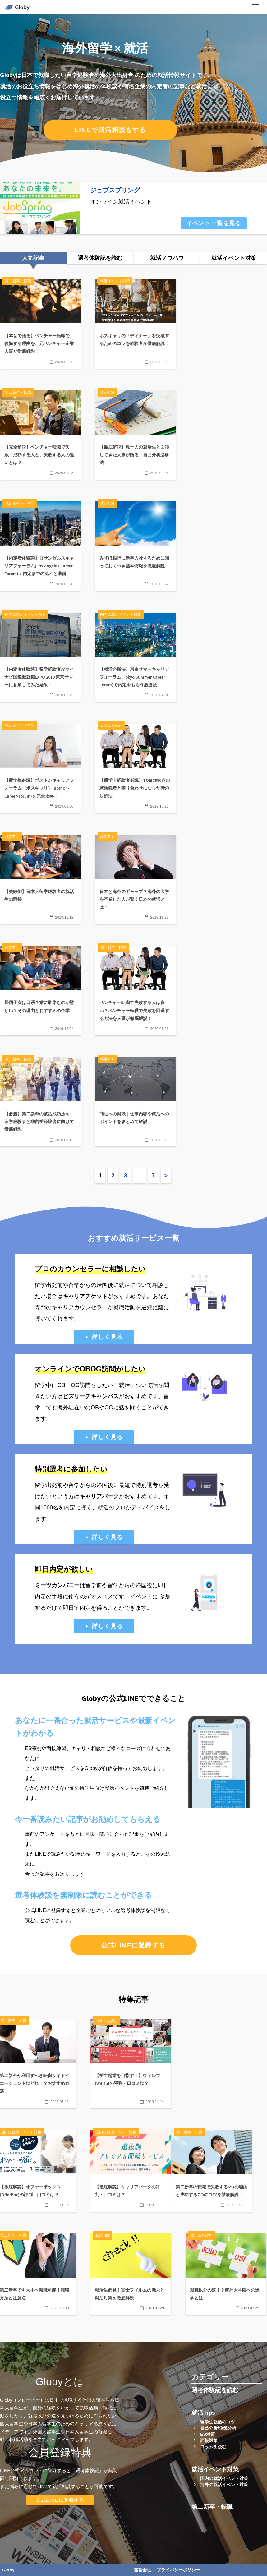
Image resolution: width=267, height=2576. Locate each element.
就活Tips (203, 2412)
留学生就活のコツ (217, 2421)
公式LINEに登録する (133, 1945)
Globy (8, 2570)
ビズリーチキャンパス (91, 1396)
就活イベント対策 (215, 2469)
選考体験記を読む (215, 2390)
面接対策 (209, 2440)
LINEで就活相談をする (110, 130)
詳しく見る (107, 1337)
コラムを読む (213, 2446)
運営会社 (142, 2569)
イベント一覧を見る (214, 223)
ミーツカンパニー (57, 1585)
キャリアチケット (85, 1296)
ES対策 (207, 2434)
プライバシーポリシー (178, 2569)
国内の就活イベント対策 (224, 2478)
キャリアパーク (99, 1496)
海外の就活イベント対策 (224, 2484)
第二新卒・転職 (212, 2507)
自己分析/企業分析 (218, 2428)
